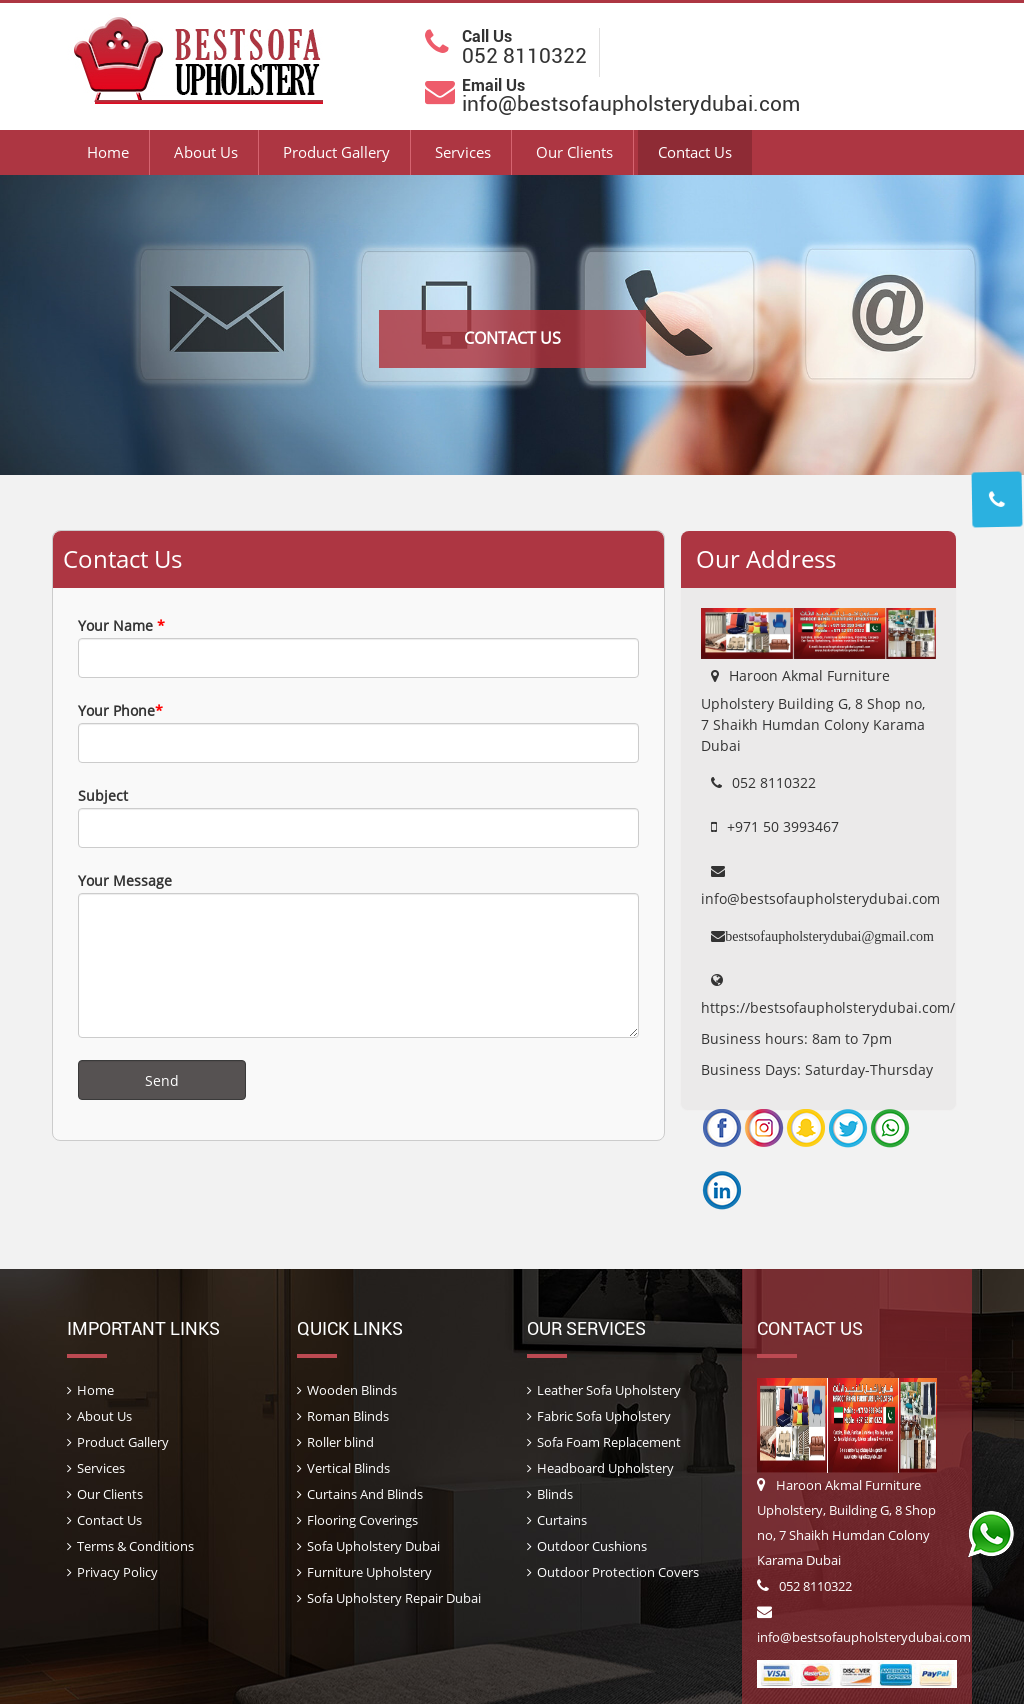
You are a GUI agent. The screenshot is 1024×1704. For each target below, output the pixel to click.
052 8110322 (804, 1586)
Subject (358, 817)
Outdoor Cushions (592, 1546)
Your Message (358, 954)
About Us (206, 152)
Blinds (555, 1494)
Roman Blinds (348, 1416)
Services (463, 152)
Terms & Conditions (135, 1546)
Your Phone (358, 732)
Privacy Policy (117, 1572)
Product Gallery (336, 152)
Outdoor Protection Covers (618, 1572)
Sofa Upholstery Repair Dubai (394, 1598)
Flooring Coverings (362, 1520)
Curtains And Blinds (365, 1494)
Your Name (358, 647)
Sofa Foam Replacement (609, 1442)
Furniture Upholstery (369, 1572)
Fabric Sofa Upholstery (604, 1416)
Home (108, 152)
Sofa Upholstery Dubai (373, 1546)
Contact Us (695, 152)
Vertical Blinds (348, 1468)
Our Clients (574, 152)
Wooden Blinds (352, 1390)
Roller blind (340, 1442)
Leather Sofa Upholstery (609, 1390)
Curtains (562, 1520)
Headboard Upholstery (605, 1468)
